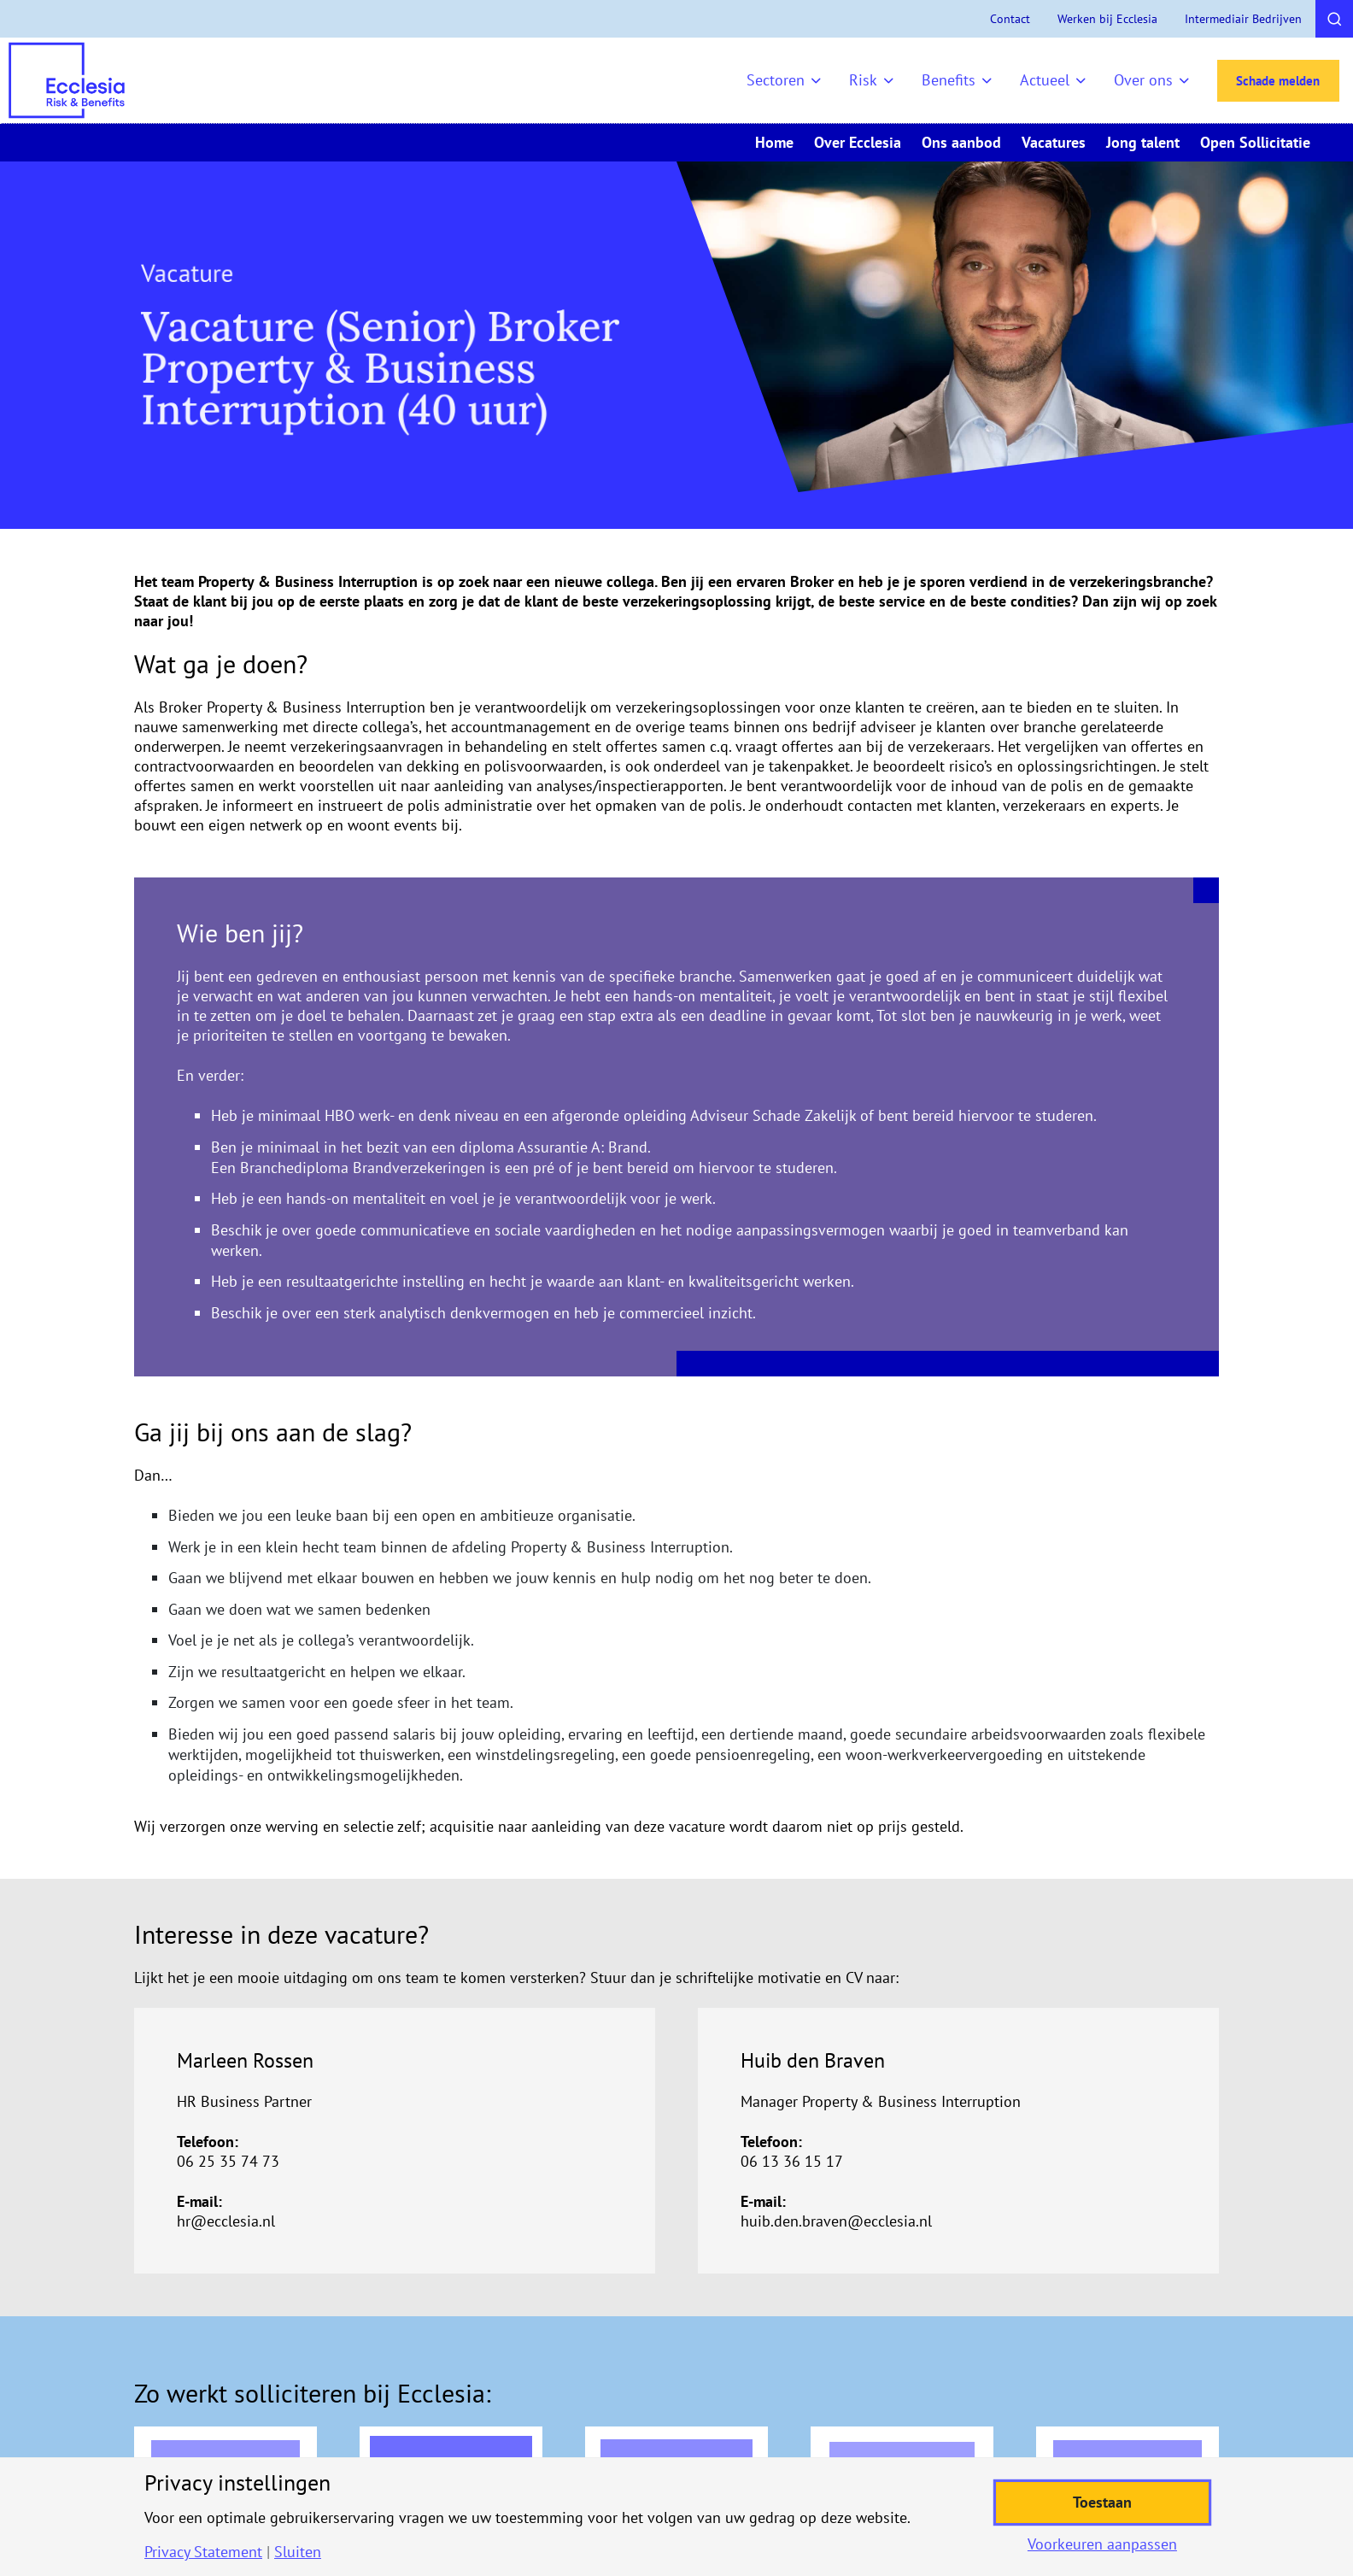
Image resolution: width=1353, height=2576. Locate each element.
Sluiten (297, 2552)
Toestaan (1102, 2502)
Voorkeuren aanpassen (1102, 2544)
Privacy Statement (203, 2552)
